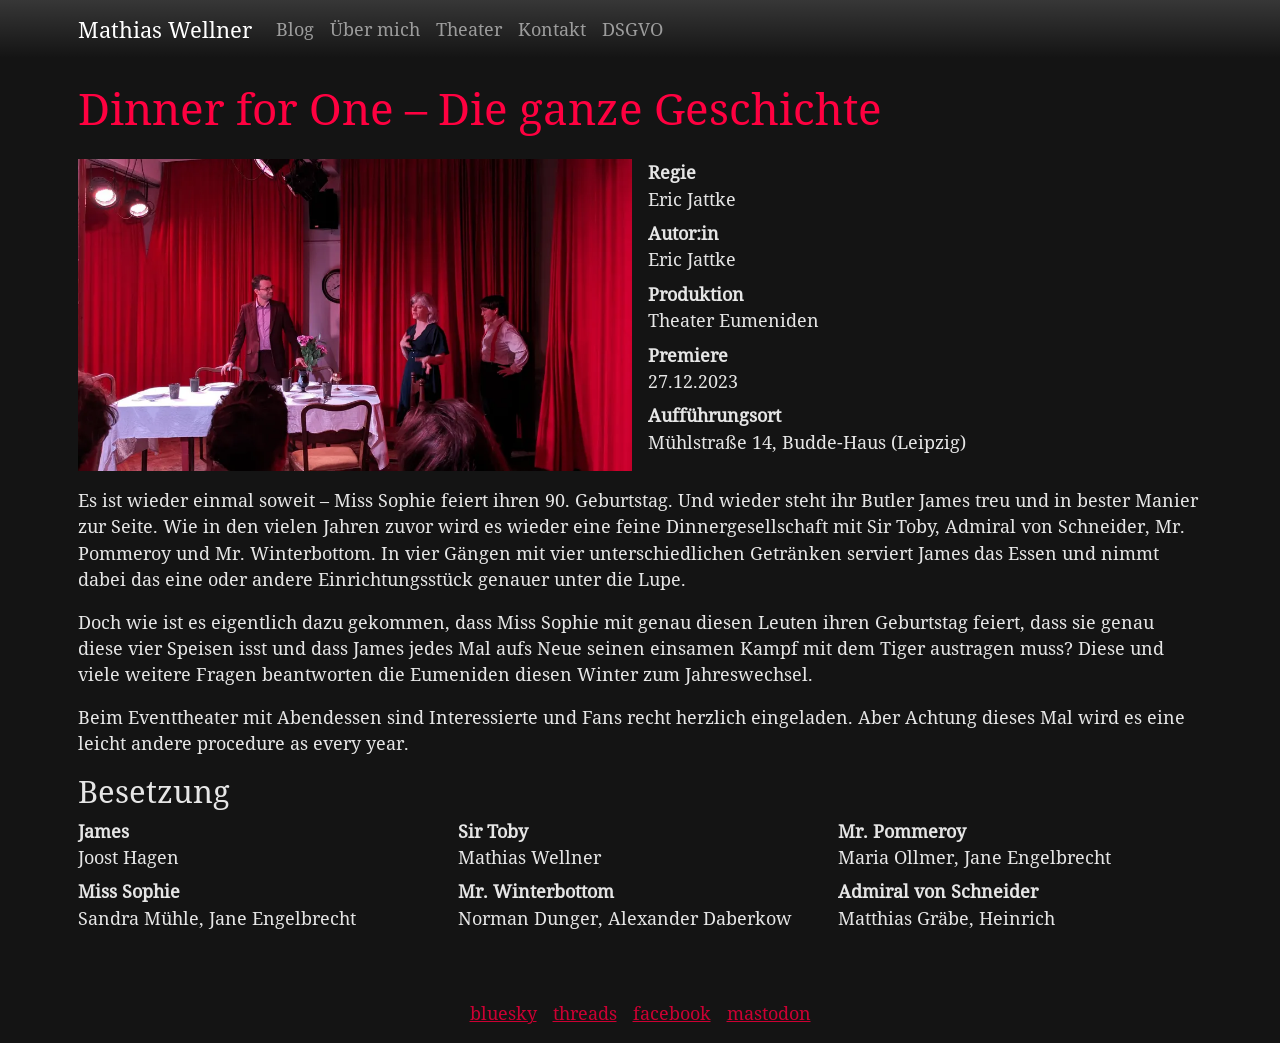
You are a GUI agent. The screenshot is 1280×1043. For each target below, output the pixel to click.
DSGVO (632, 29)
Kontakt (552, 29)
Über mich (375, 29)
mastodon (769, 1013)
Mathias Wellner (165, 29)
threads (585, 1013)
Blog (295, 29)
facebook (672, 1013)
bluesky (503, 1013)
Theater (469, 29)
